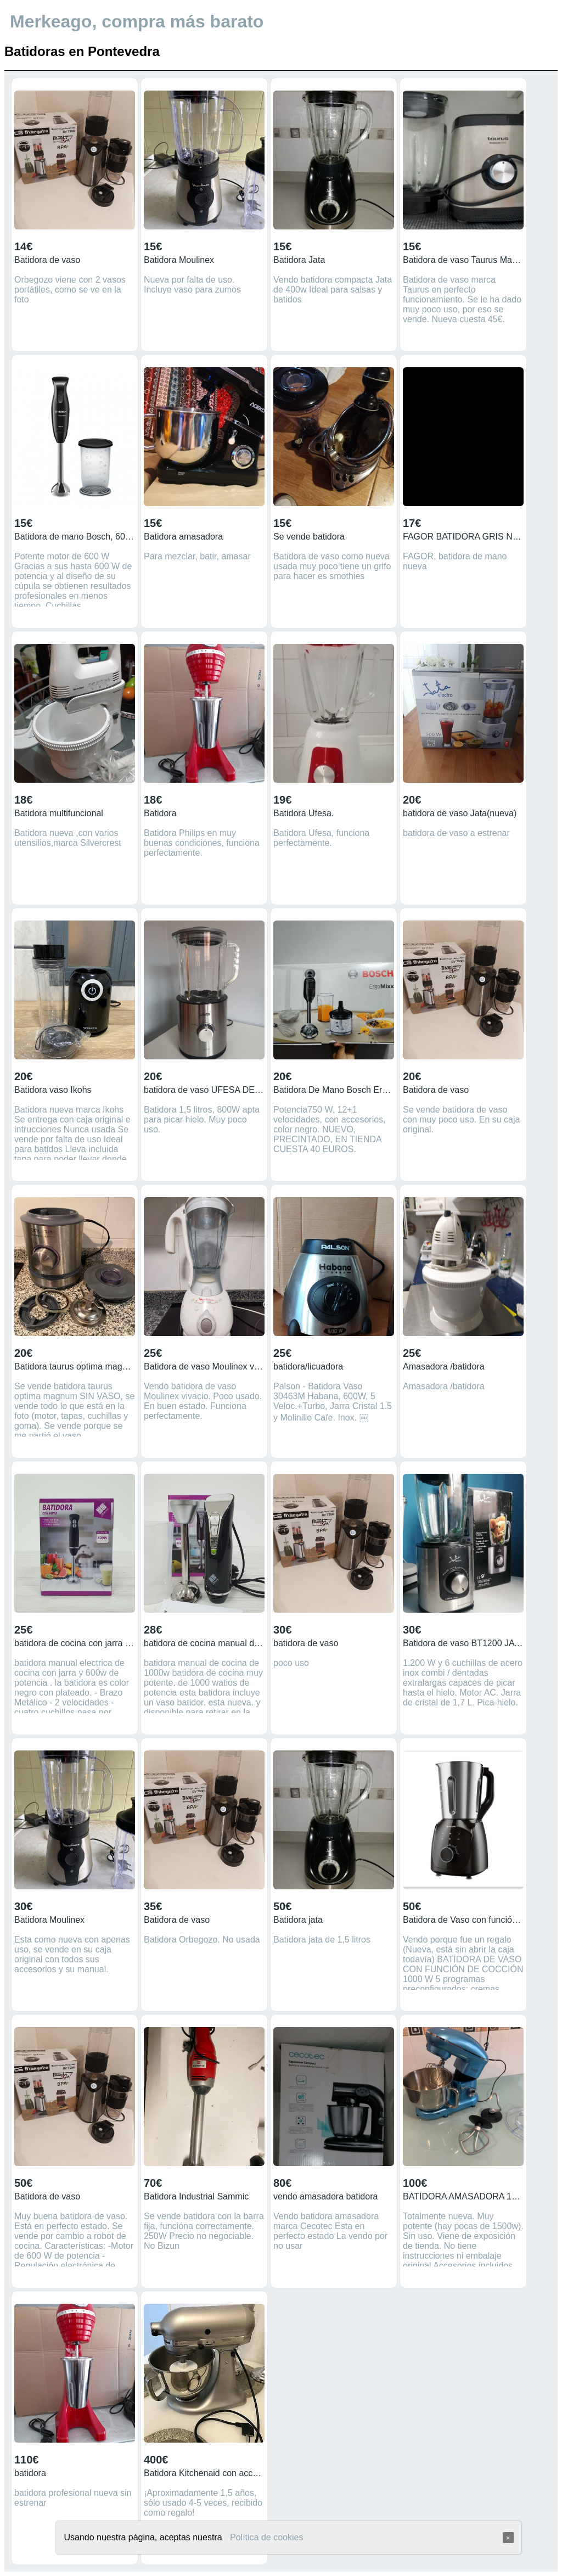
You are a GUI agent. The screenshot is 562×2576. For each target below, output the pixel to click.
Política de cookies (266, 2537)
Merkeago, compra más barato (136, 21)
